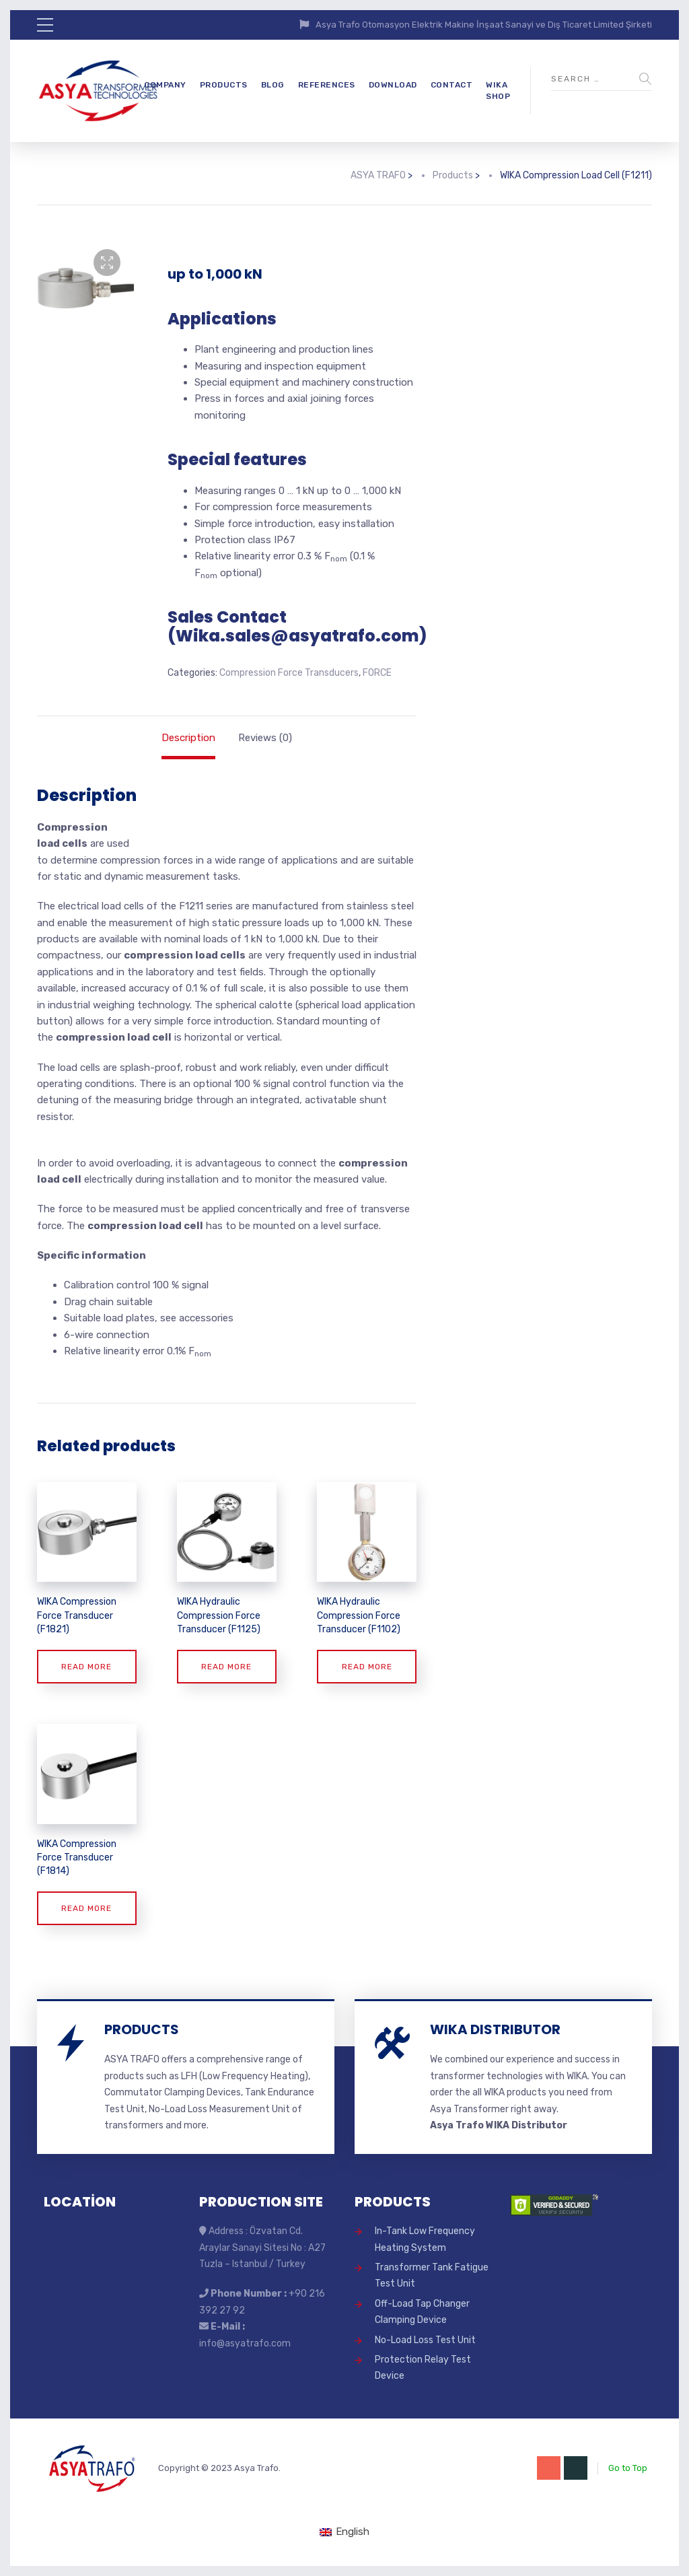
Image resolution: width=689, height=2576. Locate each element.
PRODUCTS (224, 85)
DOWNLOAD (393, 85)
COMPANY (165, 85)
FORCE (377, 672)
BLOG (273, 85)
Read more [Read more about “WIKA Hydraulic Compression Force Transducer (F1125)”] (226, 1666)
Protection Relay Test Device (423, 2367)
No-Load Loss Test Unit (425, 2340)
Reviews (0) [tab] (265, 738)
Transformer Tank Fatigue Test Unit (431, 2275)
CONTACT (452, 85)
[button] (107, 262)
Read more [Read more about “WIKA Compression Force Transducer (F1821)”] (86, 1666)
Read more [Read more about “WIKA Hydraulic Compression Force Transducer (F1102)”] (367, 1666)
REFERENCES (326, 85)
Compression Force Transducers (289, 672)
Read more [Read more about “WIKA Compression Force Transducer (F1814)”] (86, 1908)
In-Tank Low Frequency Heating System (425, 2239)
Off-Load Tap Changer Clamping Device (422, 2312)
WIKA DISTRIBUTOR (495, 2029)
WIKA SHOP (498, 90)
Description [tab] (188, 738)
